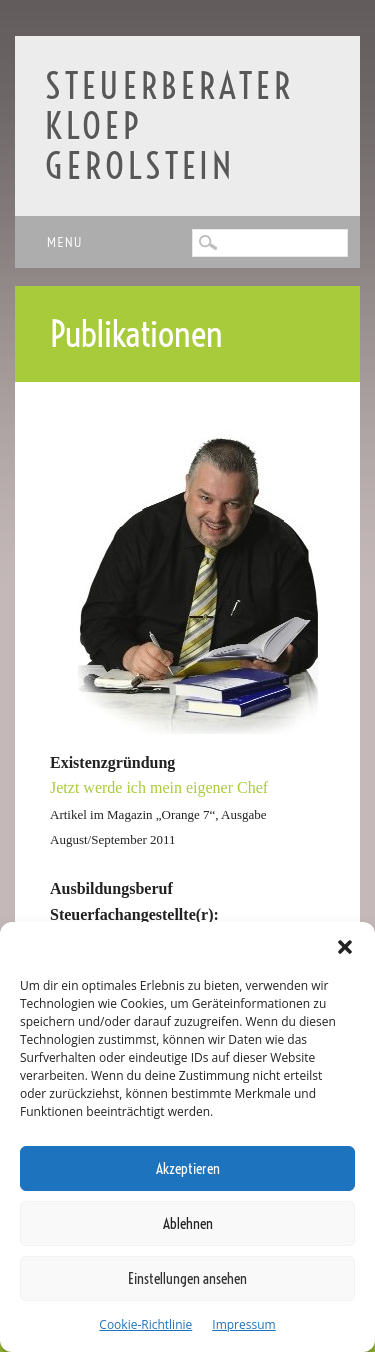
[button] (345, 947)
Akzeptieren (188, 1168)
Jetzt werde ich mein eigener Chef (159, 787)
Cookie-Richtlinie (145, 1324)
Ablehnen (188, 1223)
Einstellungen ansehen (187, 1278)
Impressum (243, 1324)
